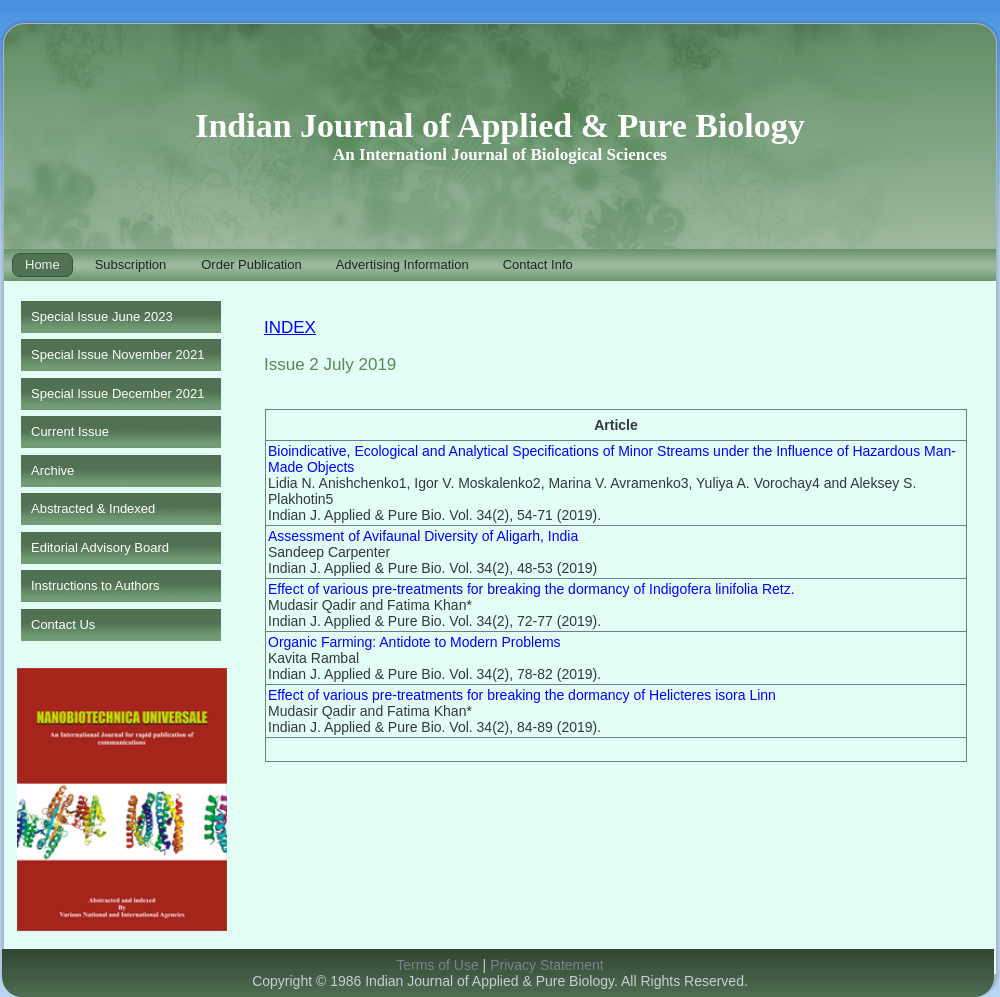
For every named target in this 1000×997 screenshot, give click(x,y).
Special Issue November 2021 (117, 354)
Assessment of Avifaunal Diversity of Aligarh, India (423, 536)
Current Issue (70, 431)
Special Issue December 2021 (117, 393)
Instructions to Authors (95, 585)
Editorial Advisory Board (100, 547)
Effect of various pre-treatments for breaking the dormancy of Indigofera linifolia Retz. (531, 589)
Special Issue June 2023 (102, 316)
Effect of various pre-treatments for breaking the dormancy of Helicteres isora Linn (522, 695)
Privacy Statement (547, 965)
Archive (52, 470)
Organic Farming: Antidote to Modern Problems (414, 642)
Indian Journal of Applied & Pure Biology (500, 125)
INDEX (290, 327)
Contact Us (63, 624)
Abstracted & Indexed (93, 508)
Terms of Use (437, 965)
